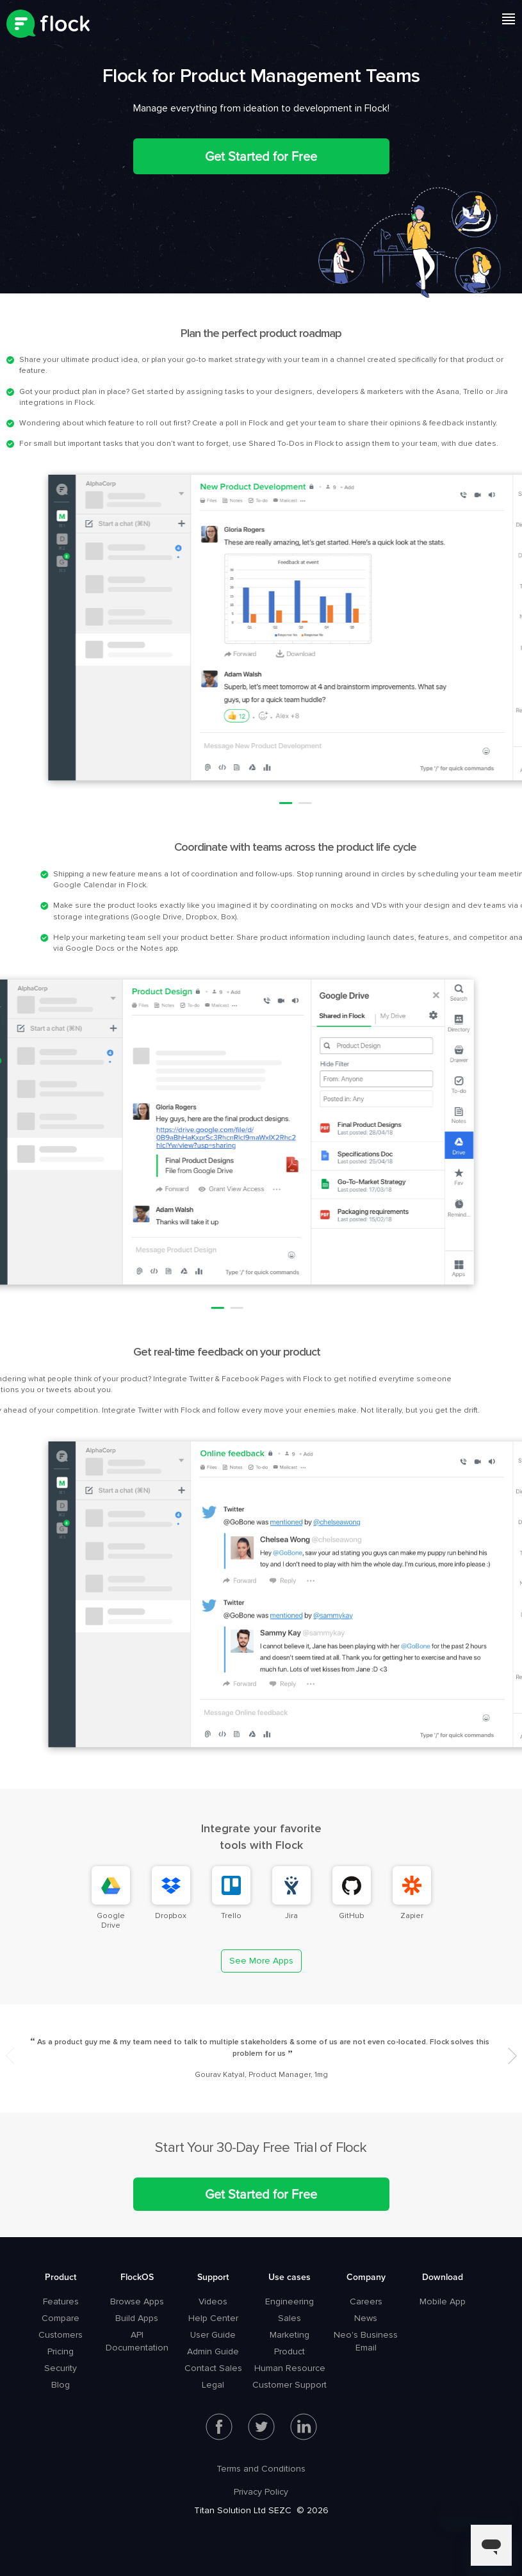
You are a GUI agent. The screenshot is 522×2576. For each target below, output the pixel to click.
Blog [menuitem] (60, 2384)
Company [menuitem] (366, 2276)
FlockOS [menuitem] (137, 2276)
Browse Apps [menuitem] (137, 2301)
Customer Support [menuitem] (289, 2384)
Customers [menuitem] (60, 2334)
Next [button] (512, 2055)
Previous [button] (10, 2055)
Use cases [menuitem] (289, 2276)
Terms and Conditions (261, 2468)
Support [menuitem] (213, 2276)
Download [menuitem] (442, 2276)
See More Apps (261, 1960)
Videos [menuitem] (213, 2301)
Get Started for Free (261, 156)
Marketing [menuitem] (289, 2334)
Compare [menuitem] (60, 2318)
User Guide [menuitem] (213, 2334)
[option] (261, 2059)
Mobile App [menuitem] (443, 2301)
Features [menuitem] (61, 2301)
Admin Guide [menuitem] (213, 2351)
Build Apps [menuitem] (136, 2318)
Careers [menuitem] (366, 2301)
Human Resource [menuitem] (289, 2368)
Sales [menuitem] (289, 2318)
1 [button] (483, 803)
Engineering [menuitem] (289, 2301)
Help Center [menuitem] (213, 2318)
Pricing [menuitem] (60, 2351)
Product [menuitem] (60, 2276)
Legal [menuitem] (213, 2384)
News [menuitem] (365, 2318)
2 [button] (502, 803)
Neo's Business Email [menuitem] (366, 2341)
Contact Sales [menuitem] (213, 2368)
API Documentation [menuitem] (137, 2341)
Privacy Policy (261, 2491)
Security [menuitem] (60, 2368)
